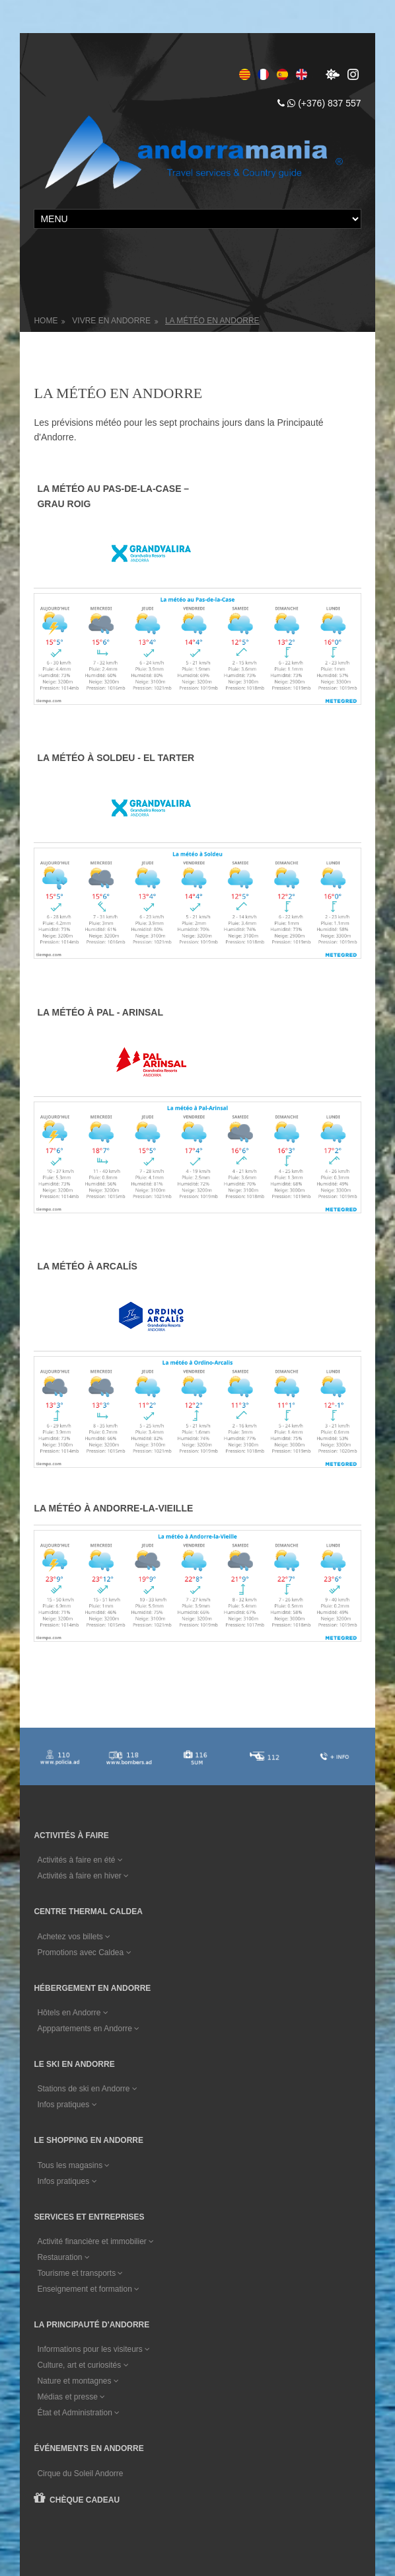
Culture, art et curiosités (82, 2191)
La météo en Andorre (212, 320)
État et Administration (78, 2238)
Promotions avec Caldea (84, 1778)
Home (45, 320)
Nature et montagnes (77, 2207)
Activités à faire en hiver (83, 1701)
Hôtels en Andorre (72, 1838)
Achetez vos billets (73, 1762)
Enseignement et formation (88, 2114)
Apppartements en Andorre (88, 1854)
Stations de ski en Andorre (87, 1914)
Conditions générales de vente (96, 2506)
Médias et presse (71, 2223)
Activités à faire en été (79, 1685)
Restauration (63, 2082)
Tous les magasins (73, 1990)
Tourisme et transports (80, 2098)
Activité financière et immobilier (95, 2067)
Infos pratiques (66, 1930)
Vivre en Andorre (111, 320)
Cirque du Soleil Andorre (80, 2299)
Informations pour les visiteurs (93, 2175)
